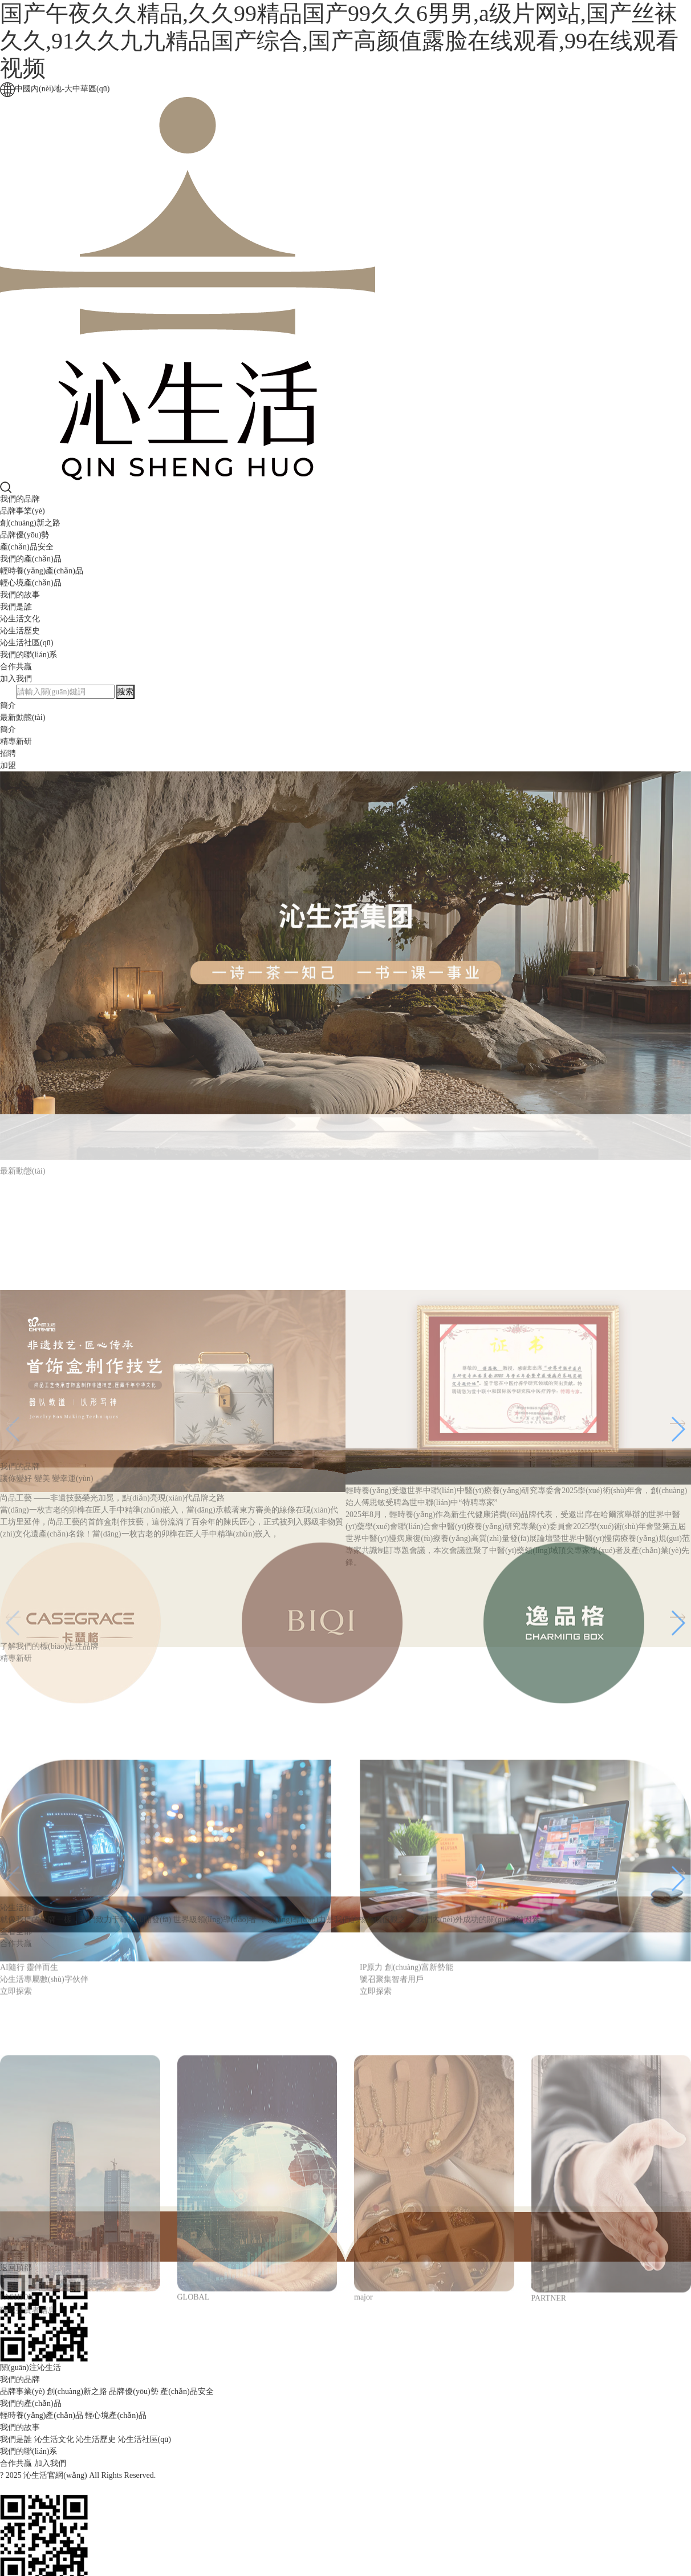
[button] (677, 1570)
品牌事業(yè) (22, 511)
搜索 (125, 692)
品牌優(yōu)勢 (24, 535)
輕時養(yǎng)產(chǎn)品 (41, 571)
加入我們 (16, 678)
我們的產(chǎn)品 (31, 559)
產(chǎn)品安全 (27, 547)
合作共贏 (16, 666)
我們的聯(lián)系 (28, 654)
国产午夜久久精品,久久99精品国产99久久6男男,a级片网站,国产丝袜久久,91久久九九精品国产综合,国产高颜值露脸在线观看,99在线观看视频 (339, 41)
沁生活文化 (20, 618)
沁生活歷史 (20, 630)
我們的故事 (20, 595)
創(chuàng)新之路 (30, 523)
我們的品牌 (20, 499)
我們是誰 (16, 606)
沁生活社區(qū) (26, 642)
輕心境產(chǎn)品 (31, 583)
